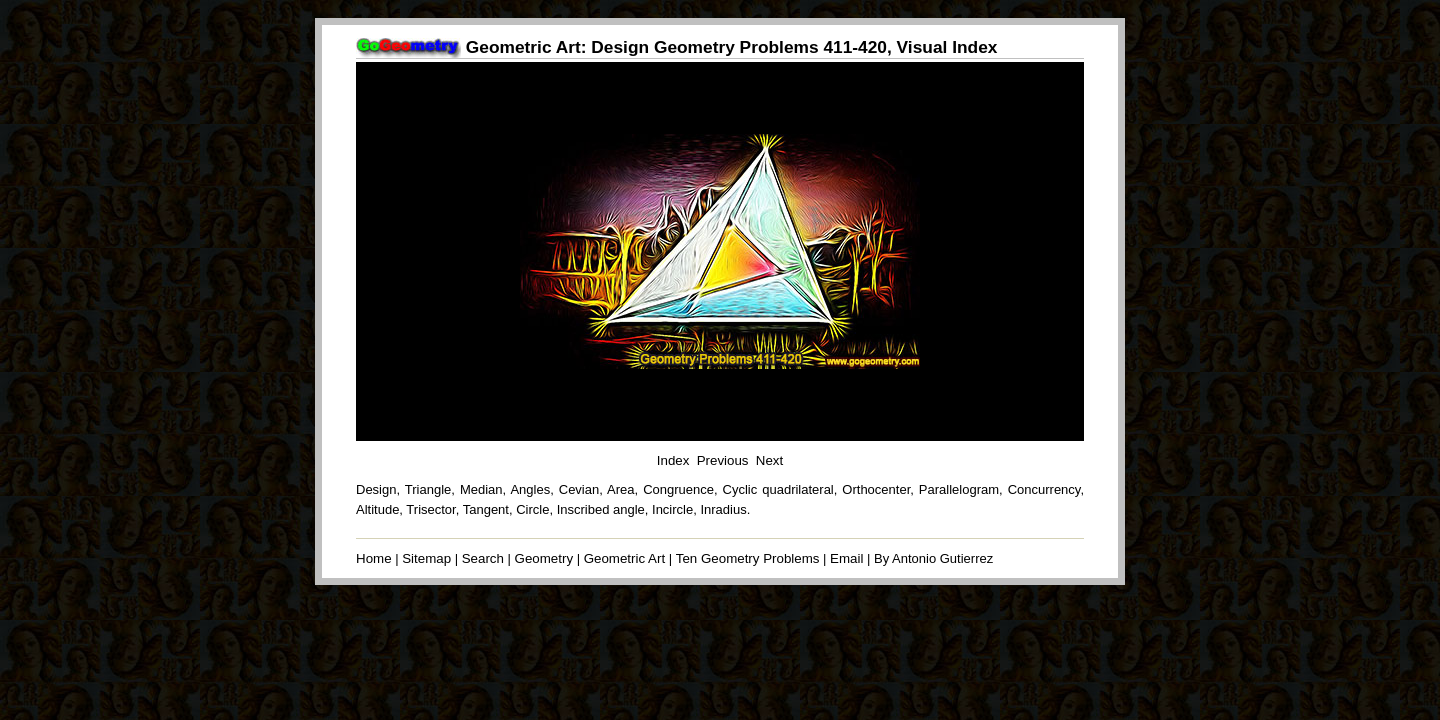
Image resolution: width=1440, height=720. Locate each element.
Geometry (544, 558)
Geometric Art (624, 558)
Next (769, 460)
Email (846, 558)
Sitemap (426, 558)
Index (673, 460)
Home (374, 558)
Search (483, 558)
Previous (723, 460)
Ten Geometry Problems (748, 558)
